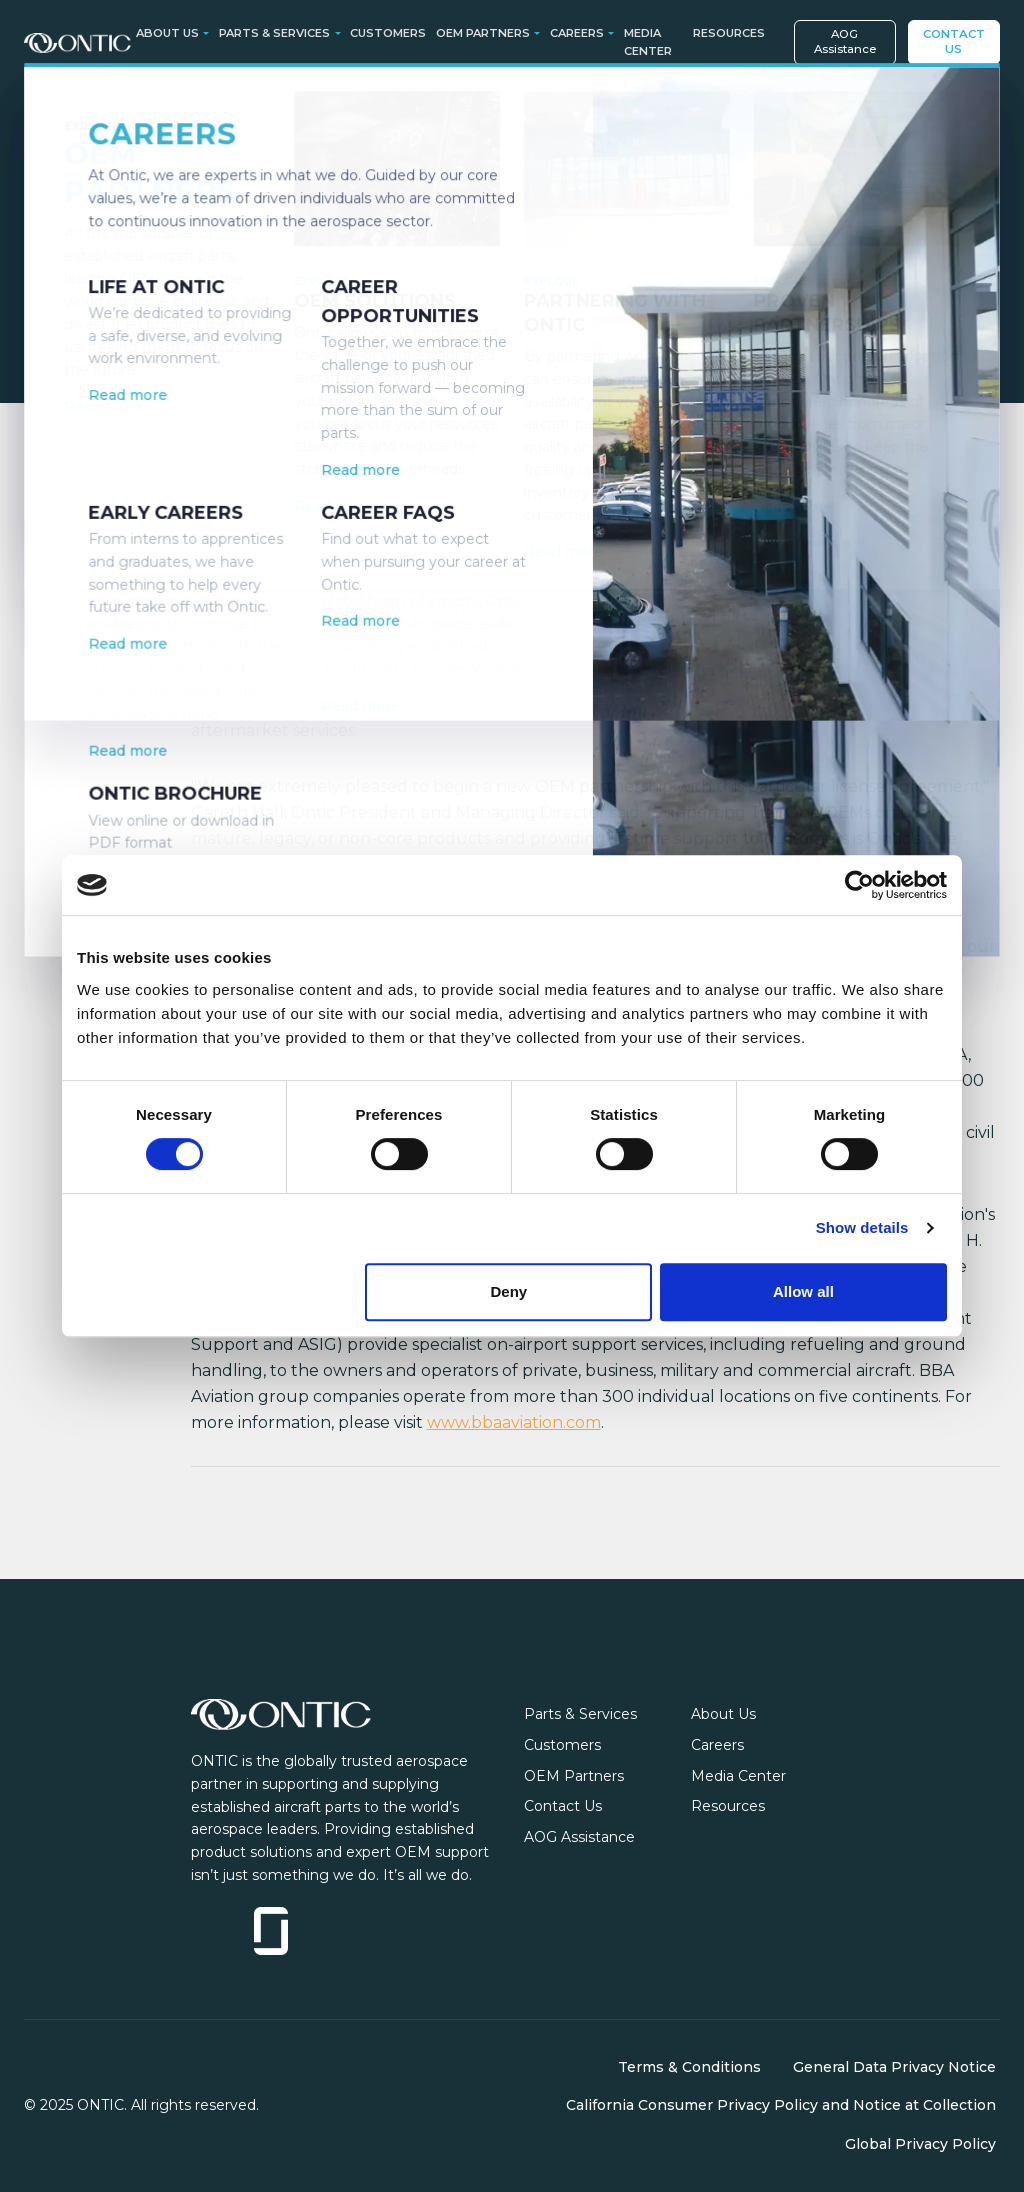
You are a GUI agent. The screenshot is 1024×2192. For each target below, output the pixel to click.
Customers (388, 33)
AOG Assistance (845, 41)
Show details (862, 1227)
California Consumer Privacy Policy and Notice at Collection (781, 2105)
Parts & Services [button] (274, 33)
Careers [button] (577, 33)
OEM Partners (574, 1776)
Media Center (648, 42)
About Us (723, 1714)
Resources (729, 33)
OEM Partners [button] (483, 33)
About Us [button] (167, 33)
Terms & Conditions (689, 2067)
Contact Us (954, 41)
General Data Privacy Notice (894, 2067)
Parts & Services (580, 1714)
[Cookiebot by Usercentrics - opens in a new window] (859, 885)
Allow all (803, 1291)
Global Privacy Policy (920, 2144)
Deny (509, 1291)
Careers (717, 1745)
